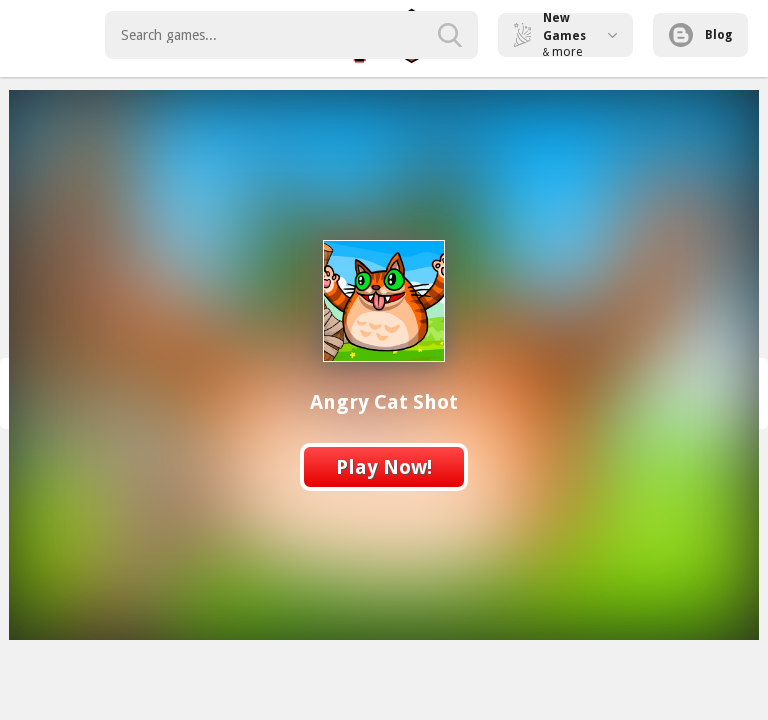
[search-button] (450, 35)
